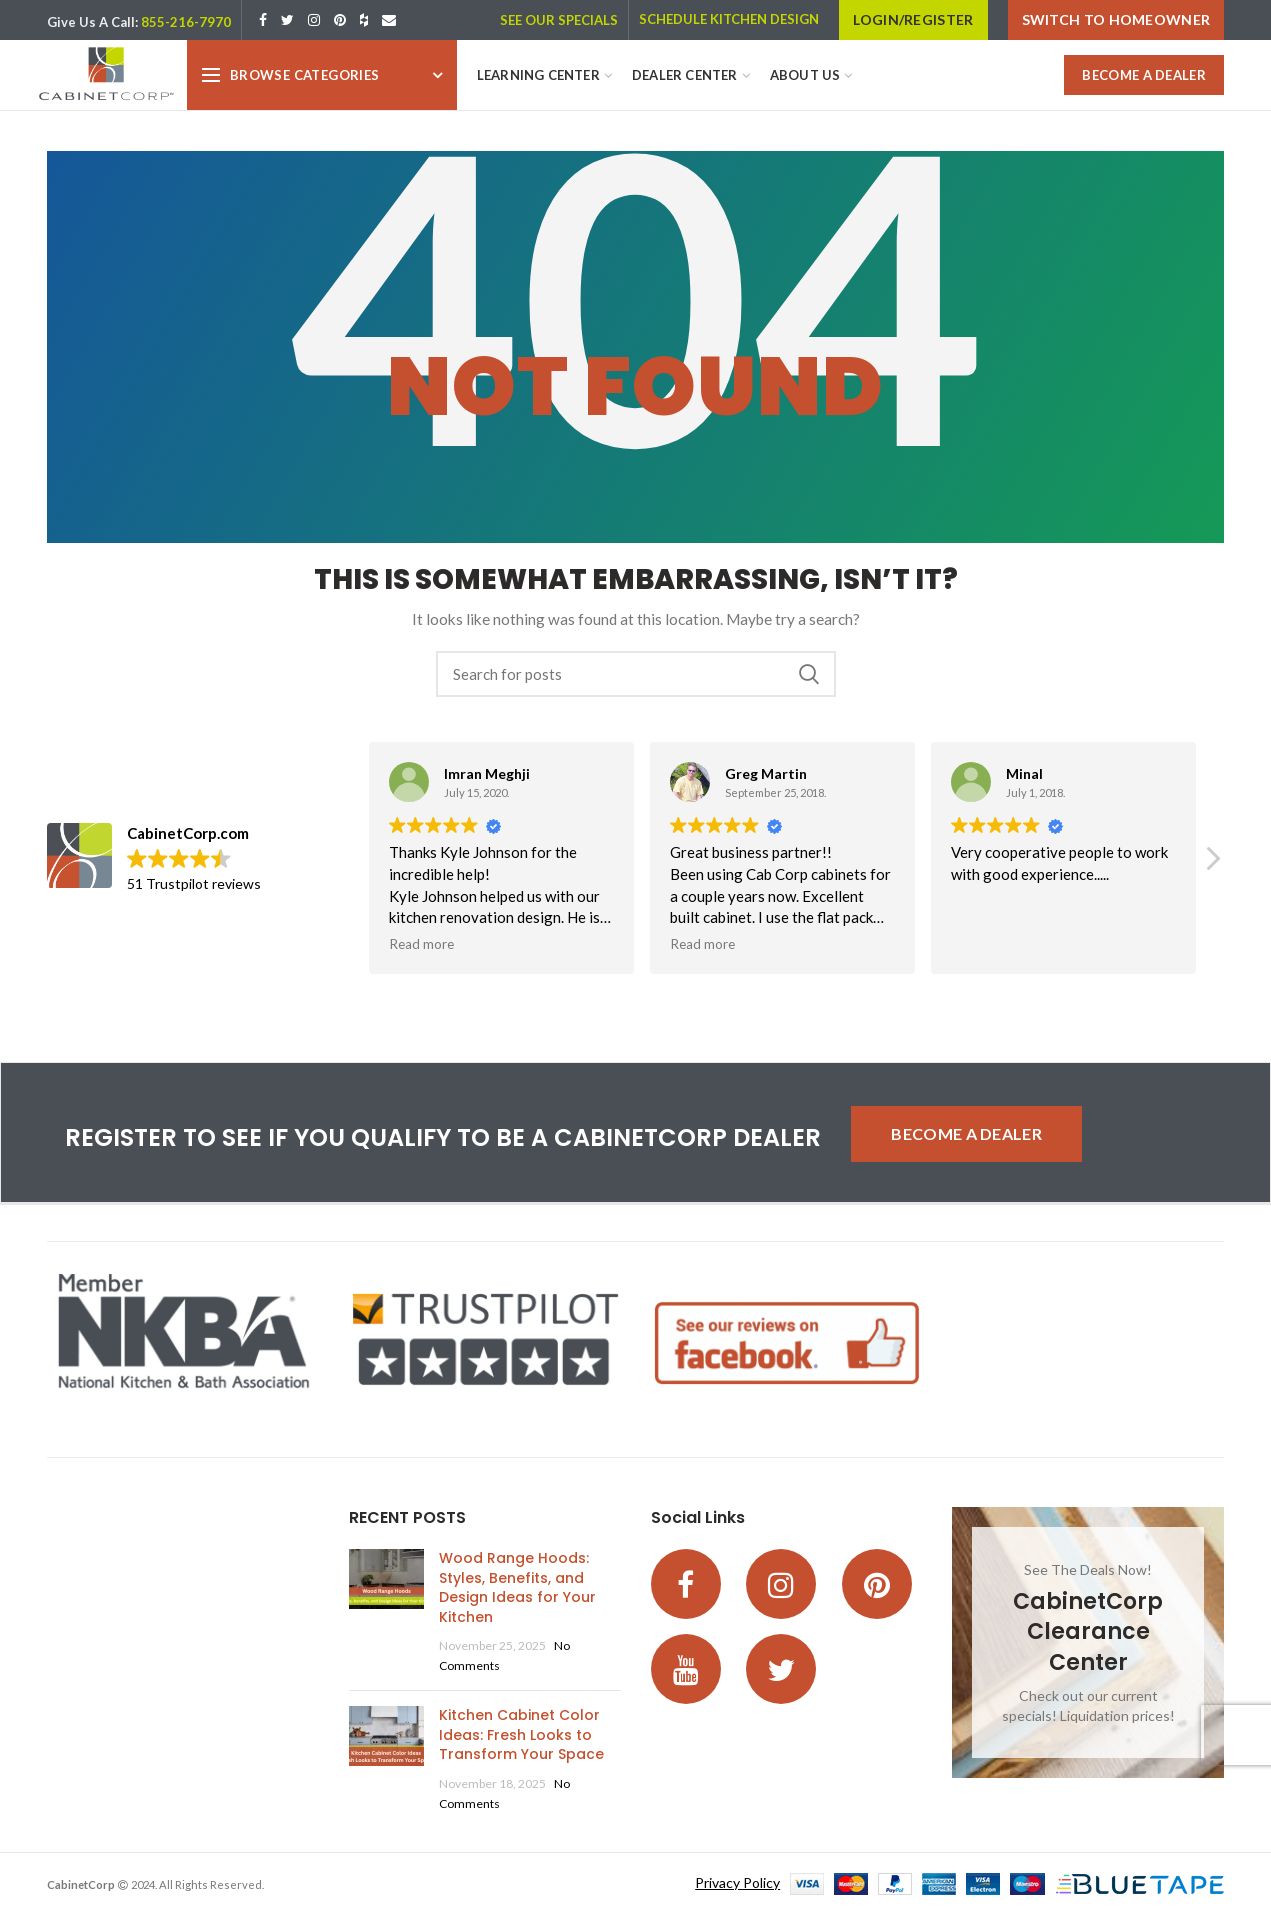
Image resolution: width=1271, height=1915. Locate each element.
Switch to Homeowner (1116, 19)
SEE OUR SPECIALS (559, 20)
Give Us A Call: (92, 22)
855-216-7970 (186, 22)
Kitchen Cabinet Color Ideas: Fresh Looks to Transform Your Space (521, 1734)
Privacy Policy (737, 1882)
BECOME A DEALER (1144, 75)
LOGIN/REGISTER (913, 19)
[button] (1212, 864)
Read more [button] (421, 944)
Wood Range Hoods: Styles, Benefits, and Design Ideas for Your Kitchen (517, 1587)
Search (809, 674)
